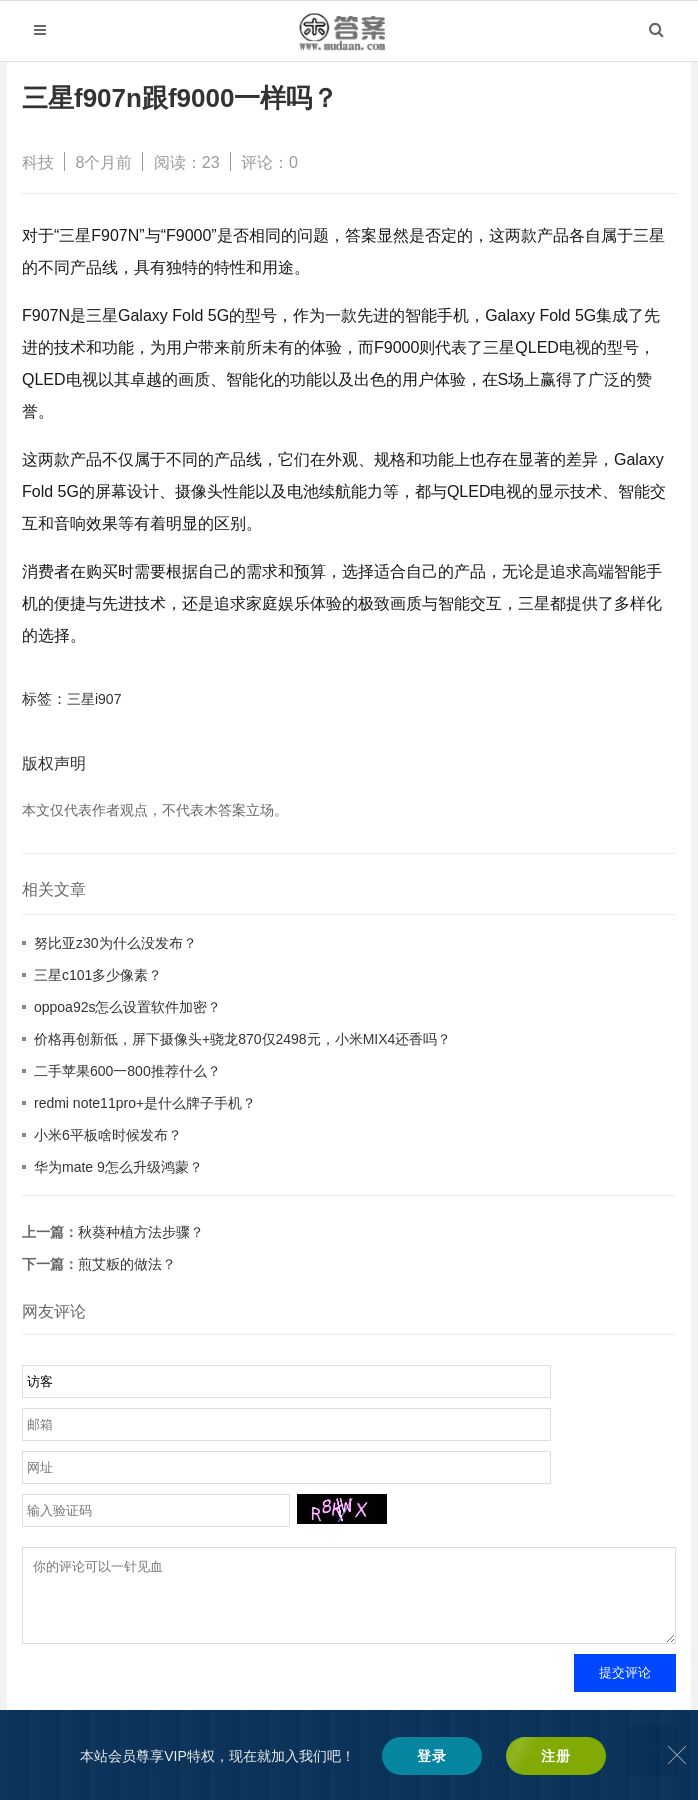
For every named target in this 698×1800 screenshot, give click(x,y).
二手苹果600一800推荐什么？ (127, 1071)
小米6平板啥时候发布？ (108, 1135)
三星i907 (94, 699)
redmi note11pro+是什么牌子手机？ (145, 1103)
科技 (38, 162)
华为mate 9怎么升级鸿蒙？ (118, 1167)
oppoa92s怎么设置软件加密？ (128, 1007)
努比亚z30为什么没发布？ (115, 943)
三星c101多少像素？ (98, 975)
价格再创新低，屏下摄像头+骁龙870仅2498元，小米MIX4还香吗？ (242, 1039)
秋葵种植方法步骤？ (141, 1232)
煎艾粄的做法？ (127, 1264)
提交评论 (625, 1687)
